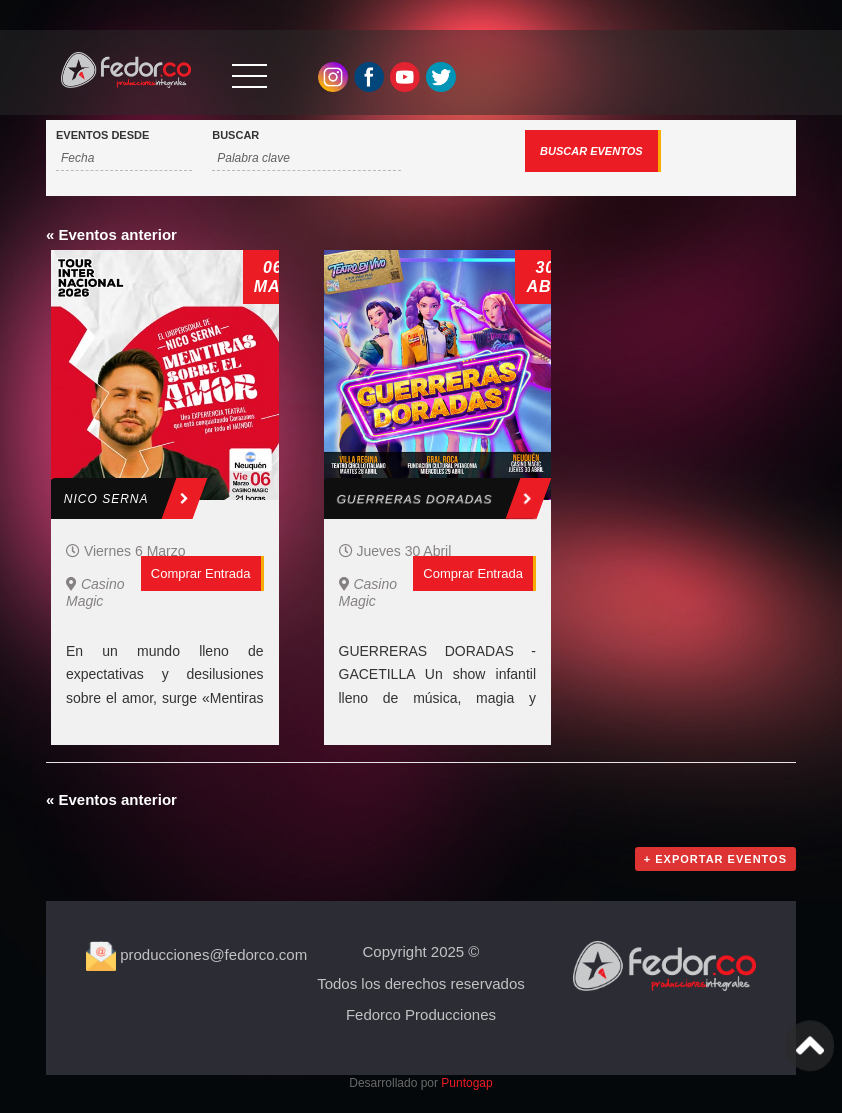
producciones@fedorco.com (196, 954)
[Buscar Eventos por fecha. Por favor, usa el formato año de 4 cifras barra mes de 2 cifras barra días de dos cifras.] (124, 158)
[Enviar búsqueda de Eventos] (593, 151)
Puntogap (466, 1083)
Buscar (235, 135)
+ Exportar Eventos (715, 859)
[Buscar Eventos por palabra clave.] (306, 158)
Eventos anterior (111, 234)
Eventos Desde (102, 135)
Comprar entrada (201, 573)
